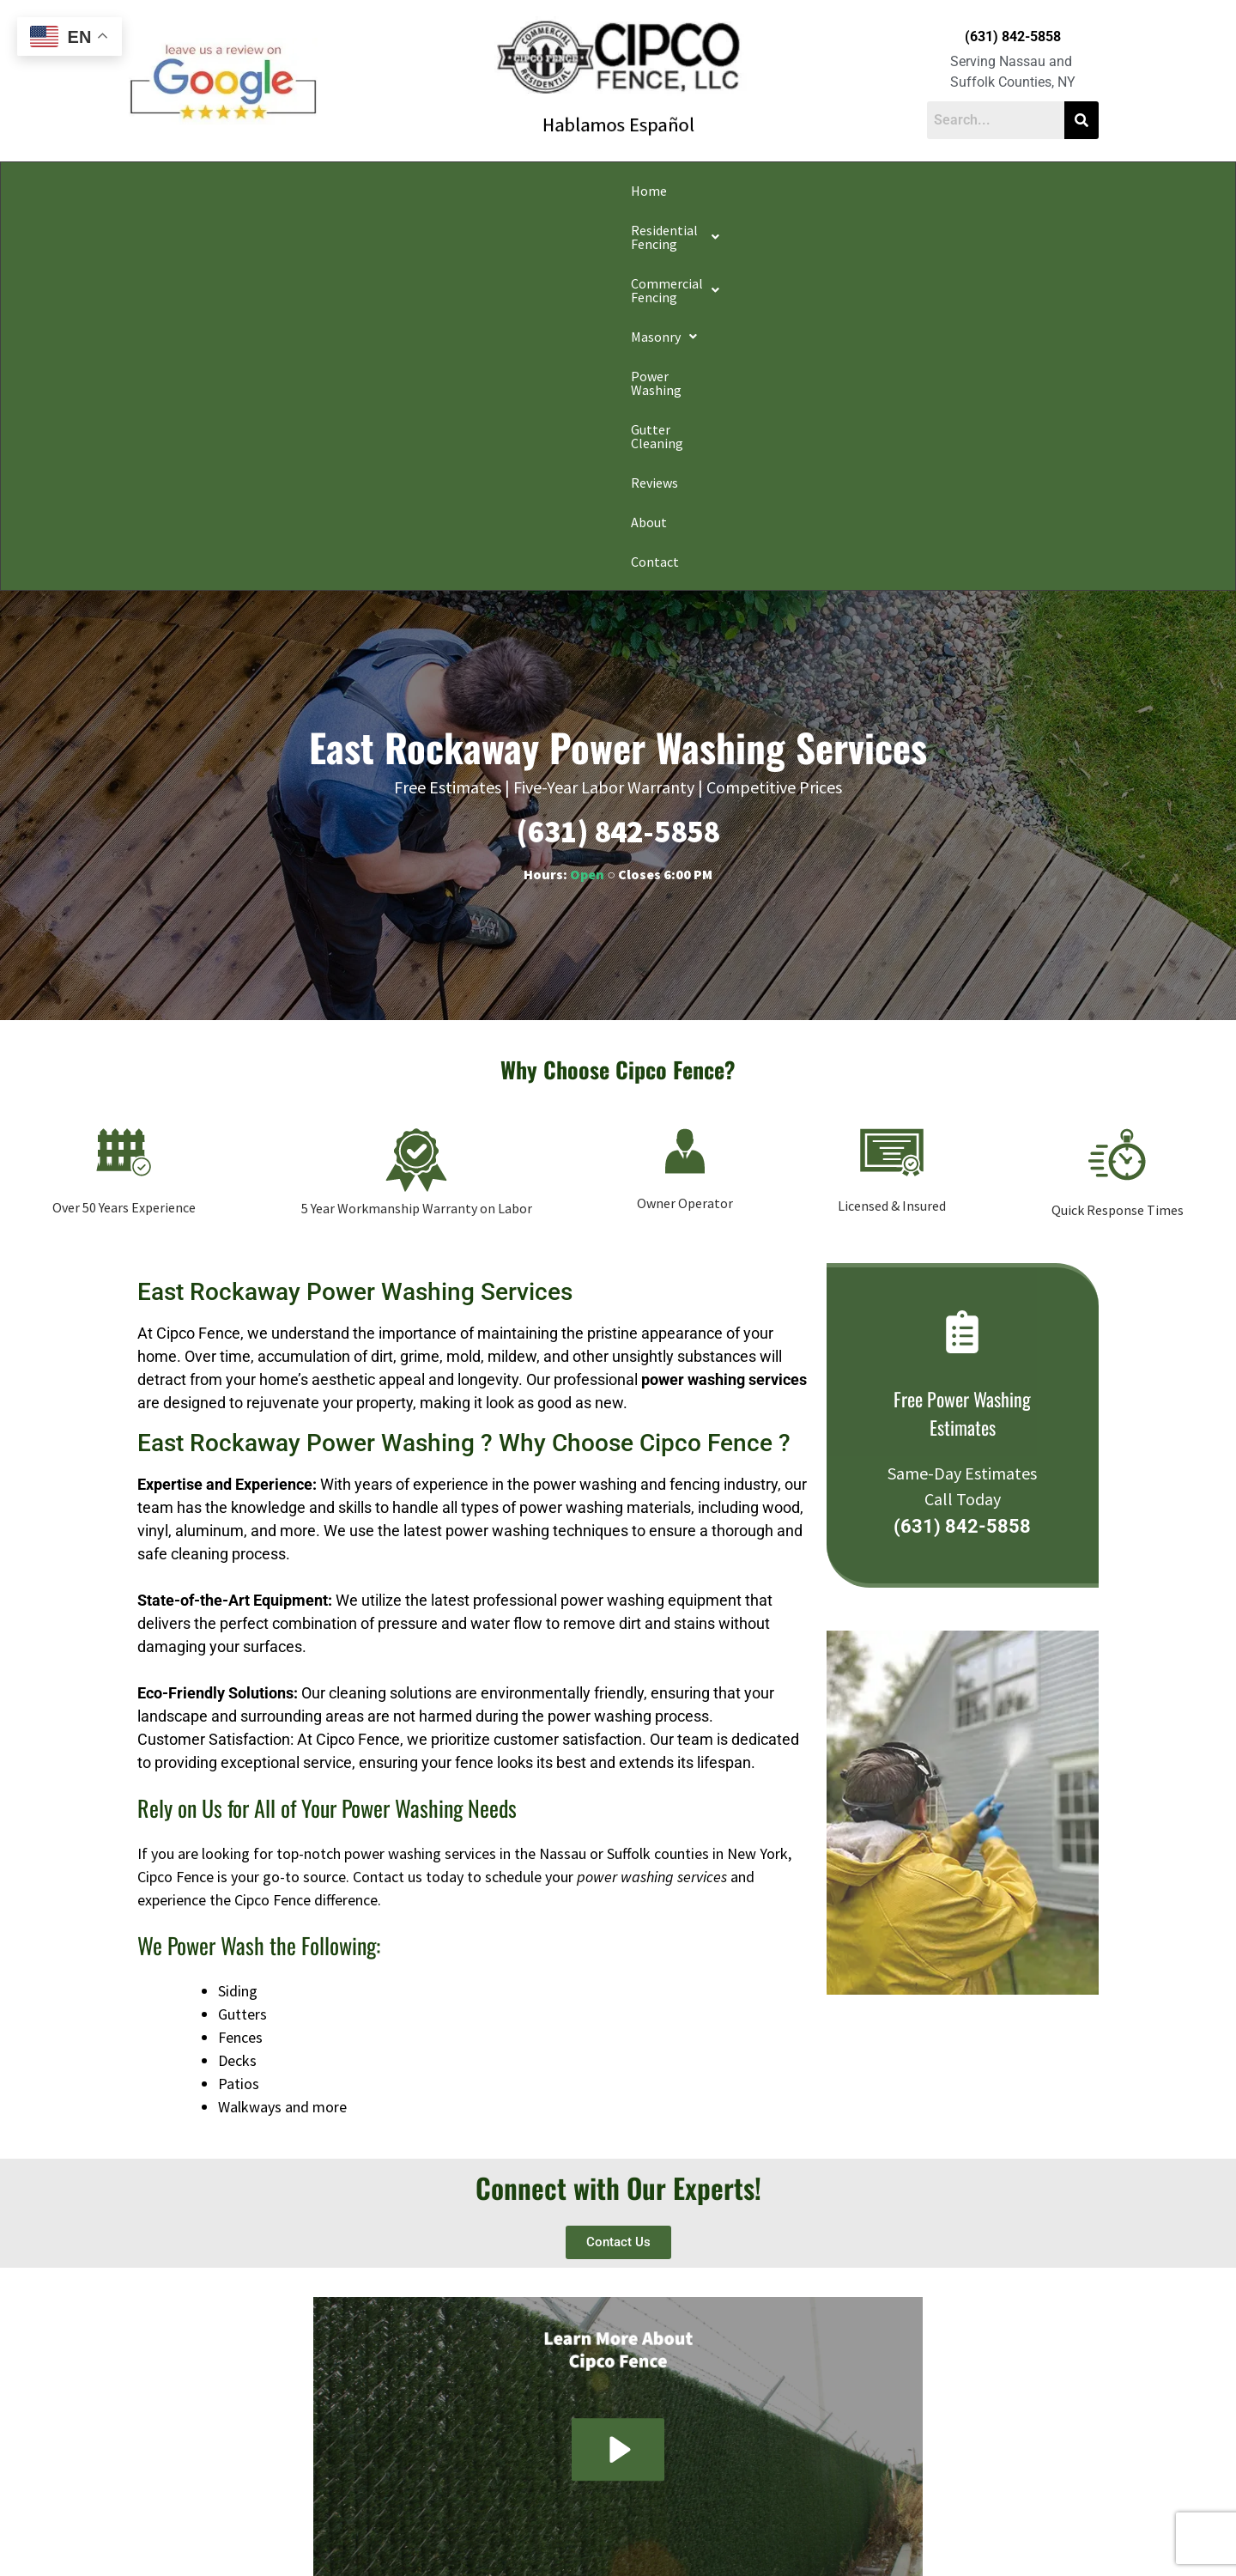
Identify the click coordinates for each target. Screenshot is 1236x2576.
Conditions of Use (587, 2536)
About (973, 190)
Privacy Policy (362, 2536)
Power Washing (690, 190)
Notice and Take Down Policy (704, 2536)
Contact (1041, 190)
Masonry (587, 190)
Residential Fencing (299, 190)
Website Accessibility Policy (842, 2536)
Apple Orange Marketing (1001, 2556)
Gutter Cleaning (809, 190)
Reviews (906, 190)
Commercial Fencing (459, 190)
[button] (299, 190)
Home (189, 190)
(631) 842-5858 (1013, 36)
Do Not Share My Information (470, 2536)
